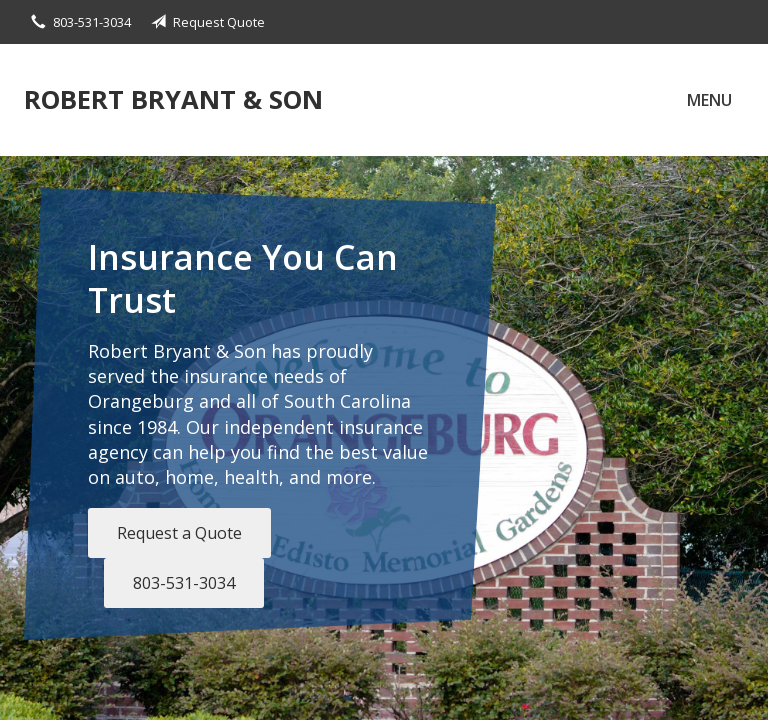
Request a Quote (179, 533)
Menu (709, 100)
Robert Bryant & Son (173, 99)
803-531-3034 (184, 583)
